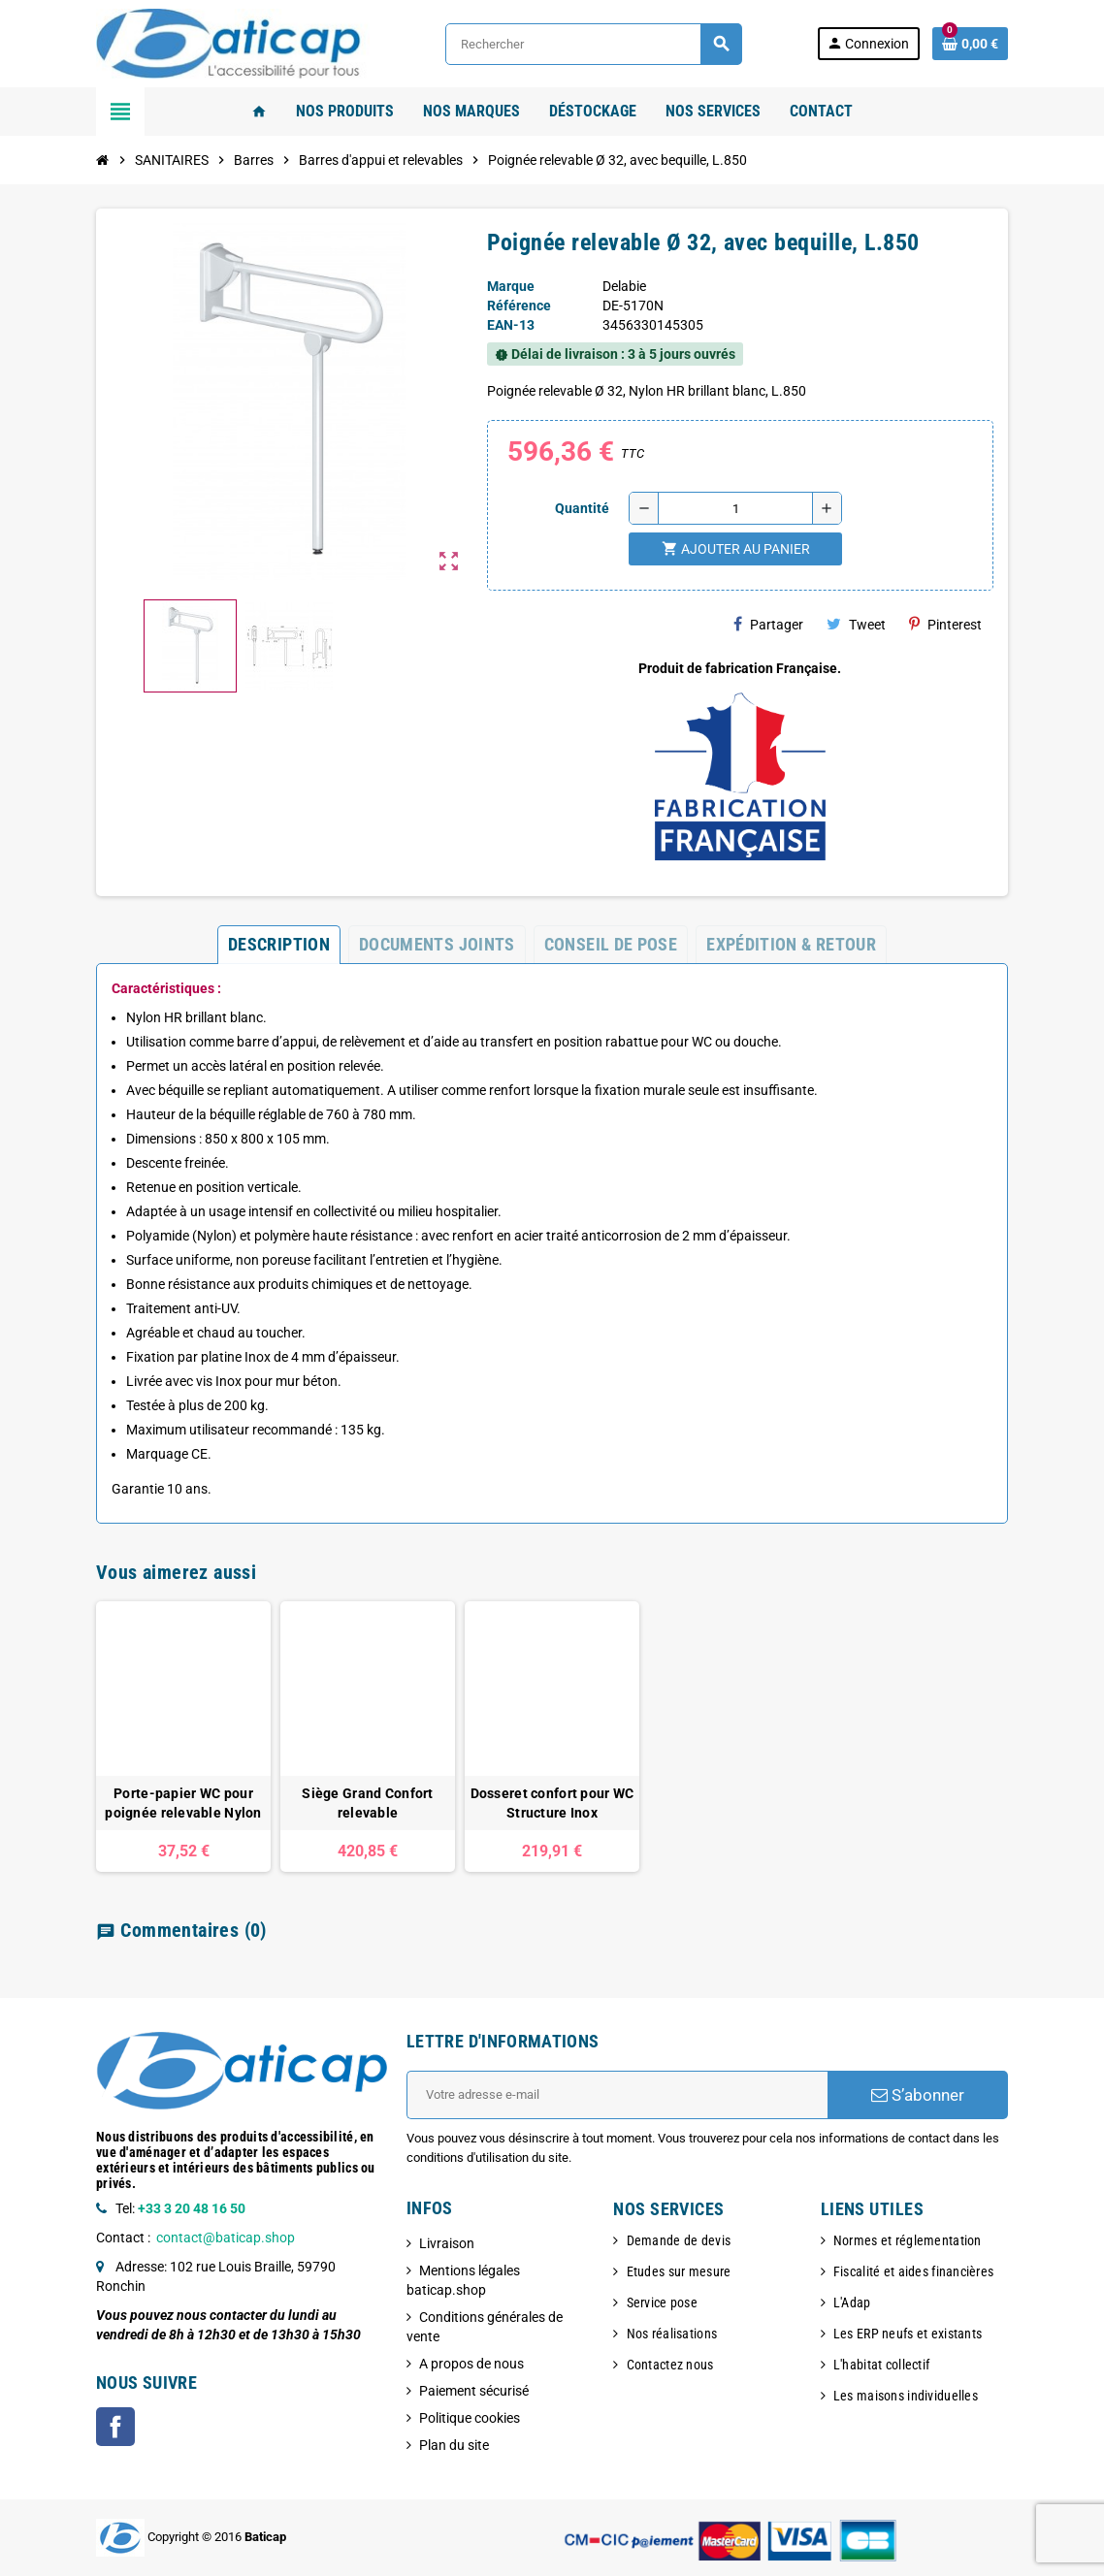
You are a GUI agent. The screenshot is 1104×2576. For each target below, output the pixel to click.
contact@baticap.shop (225, 2237)
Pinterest (945, 624)
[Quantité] (735, 508)
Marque (511, 286)
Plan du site (454, 2445)
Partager (768, 624)
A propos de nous (471, 2363)
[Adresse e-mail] (617, 2095)
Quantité (582, 508)
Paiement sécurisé (474, 2391)
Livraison (446, 2243)
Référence (519, 305)
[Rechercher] (593, 44)
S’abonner (917, 2095)
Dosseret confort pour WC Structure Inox (552, 1803)
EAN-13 (511, 325)
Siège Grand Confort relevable (367, 1803)
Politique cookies (469, 2418)
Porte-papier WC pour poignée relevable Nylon (183, 1803)
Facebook (115, 2426)
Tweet (856, 624)
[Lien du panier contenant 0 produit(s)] (970, 43)
